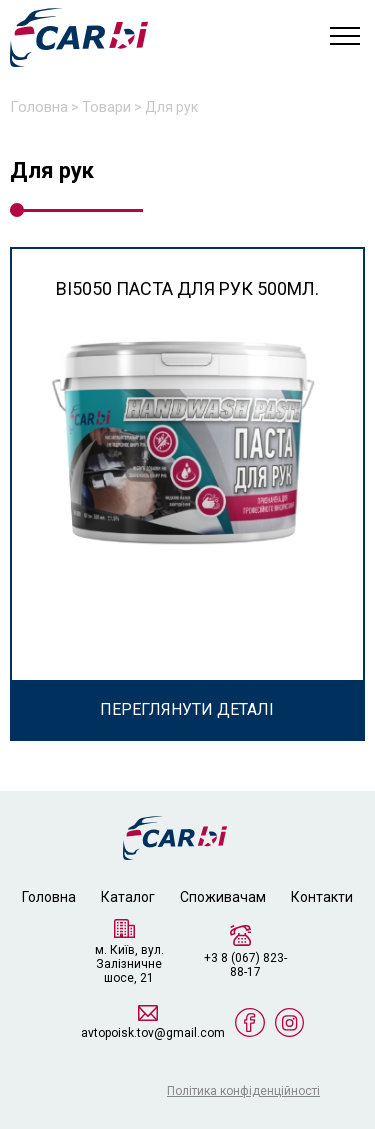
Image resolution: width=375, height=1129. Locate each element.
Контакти (322, 897)
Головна (49, 897)
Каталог (128, 897)
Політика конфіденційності (243, 1091)
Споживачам (223, 897)
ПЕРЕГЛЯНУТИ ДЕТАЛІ (187, 709)
